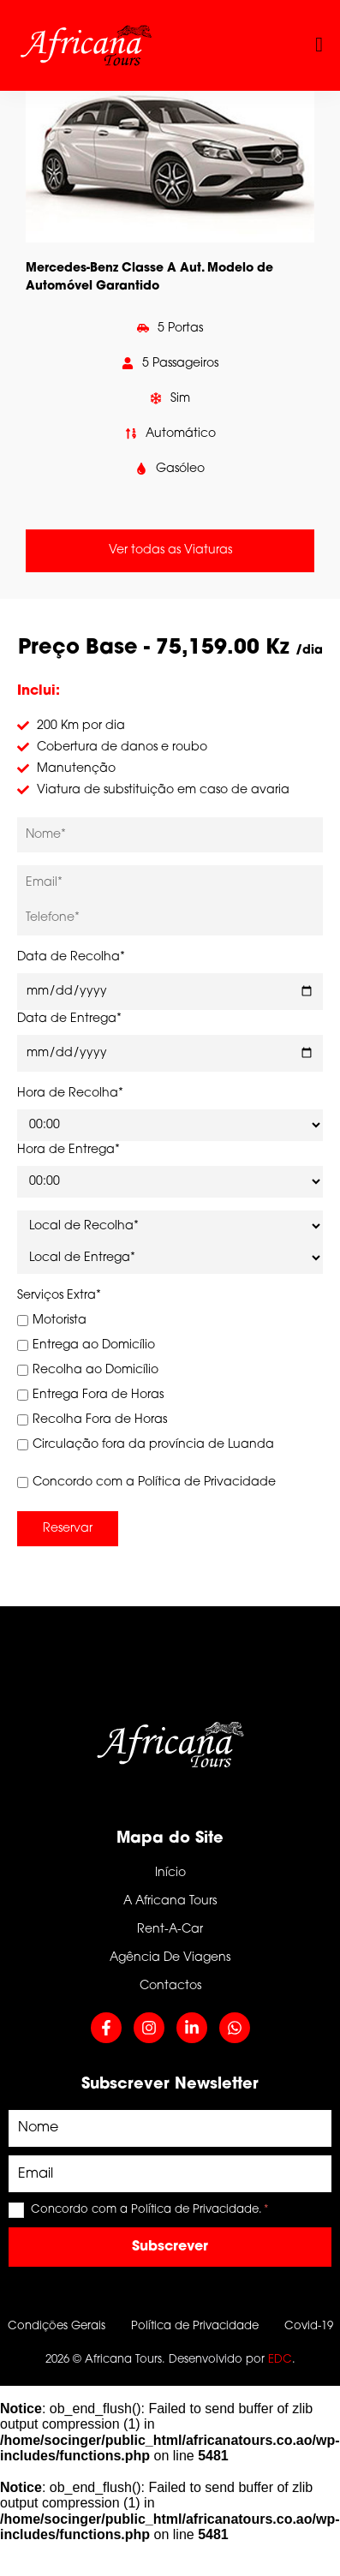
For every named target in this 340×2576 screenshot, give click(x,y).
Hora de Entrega (68, 1150)
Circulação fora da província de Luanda (145, 1444)
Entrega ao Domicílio (86, 1345)
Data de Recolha (71, 957)
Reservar (67, 1528)
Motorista (51, 1320)
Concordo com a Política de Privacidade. (150, 2209)
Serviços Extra (59, 1295)
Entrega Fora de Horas (90, 1395)
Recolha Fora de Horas (92, 1420)
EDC (280, 2359)
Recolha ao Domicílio (87, 1370)
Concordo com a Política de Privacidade (146, 1482)
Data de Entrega (69, 1019)
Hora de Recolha (70, 1093)
